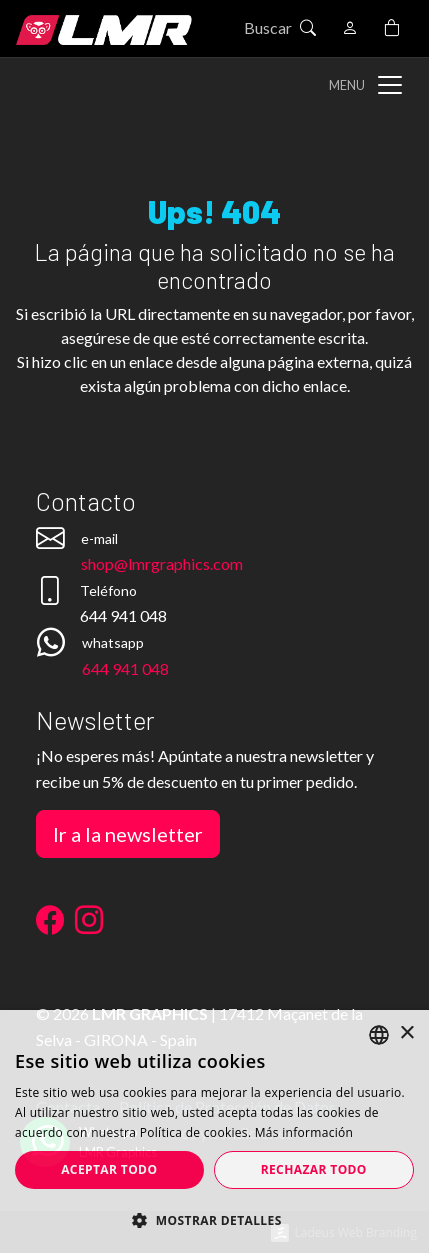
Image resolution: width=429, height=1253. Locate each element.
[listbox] (379, 1035)
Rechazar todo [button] (314, 1169)
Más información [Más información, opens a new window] (304, 1132)
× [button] (406, 1033)
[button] (214, 1220)
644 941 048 (125, 668)
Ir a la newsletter (128, 834)
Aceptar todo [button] (109, 1169)
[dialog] (214, 1131)
